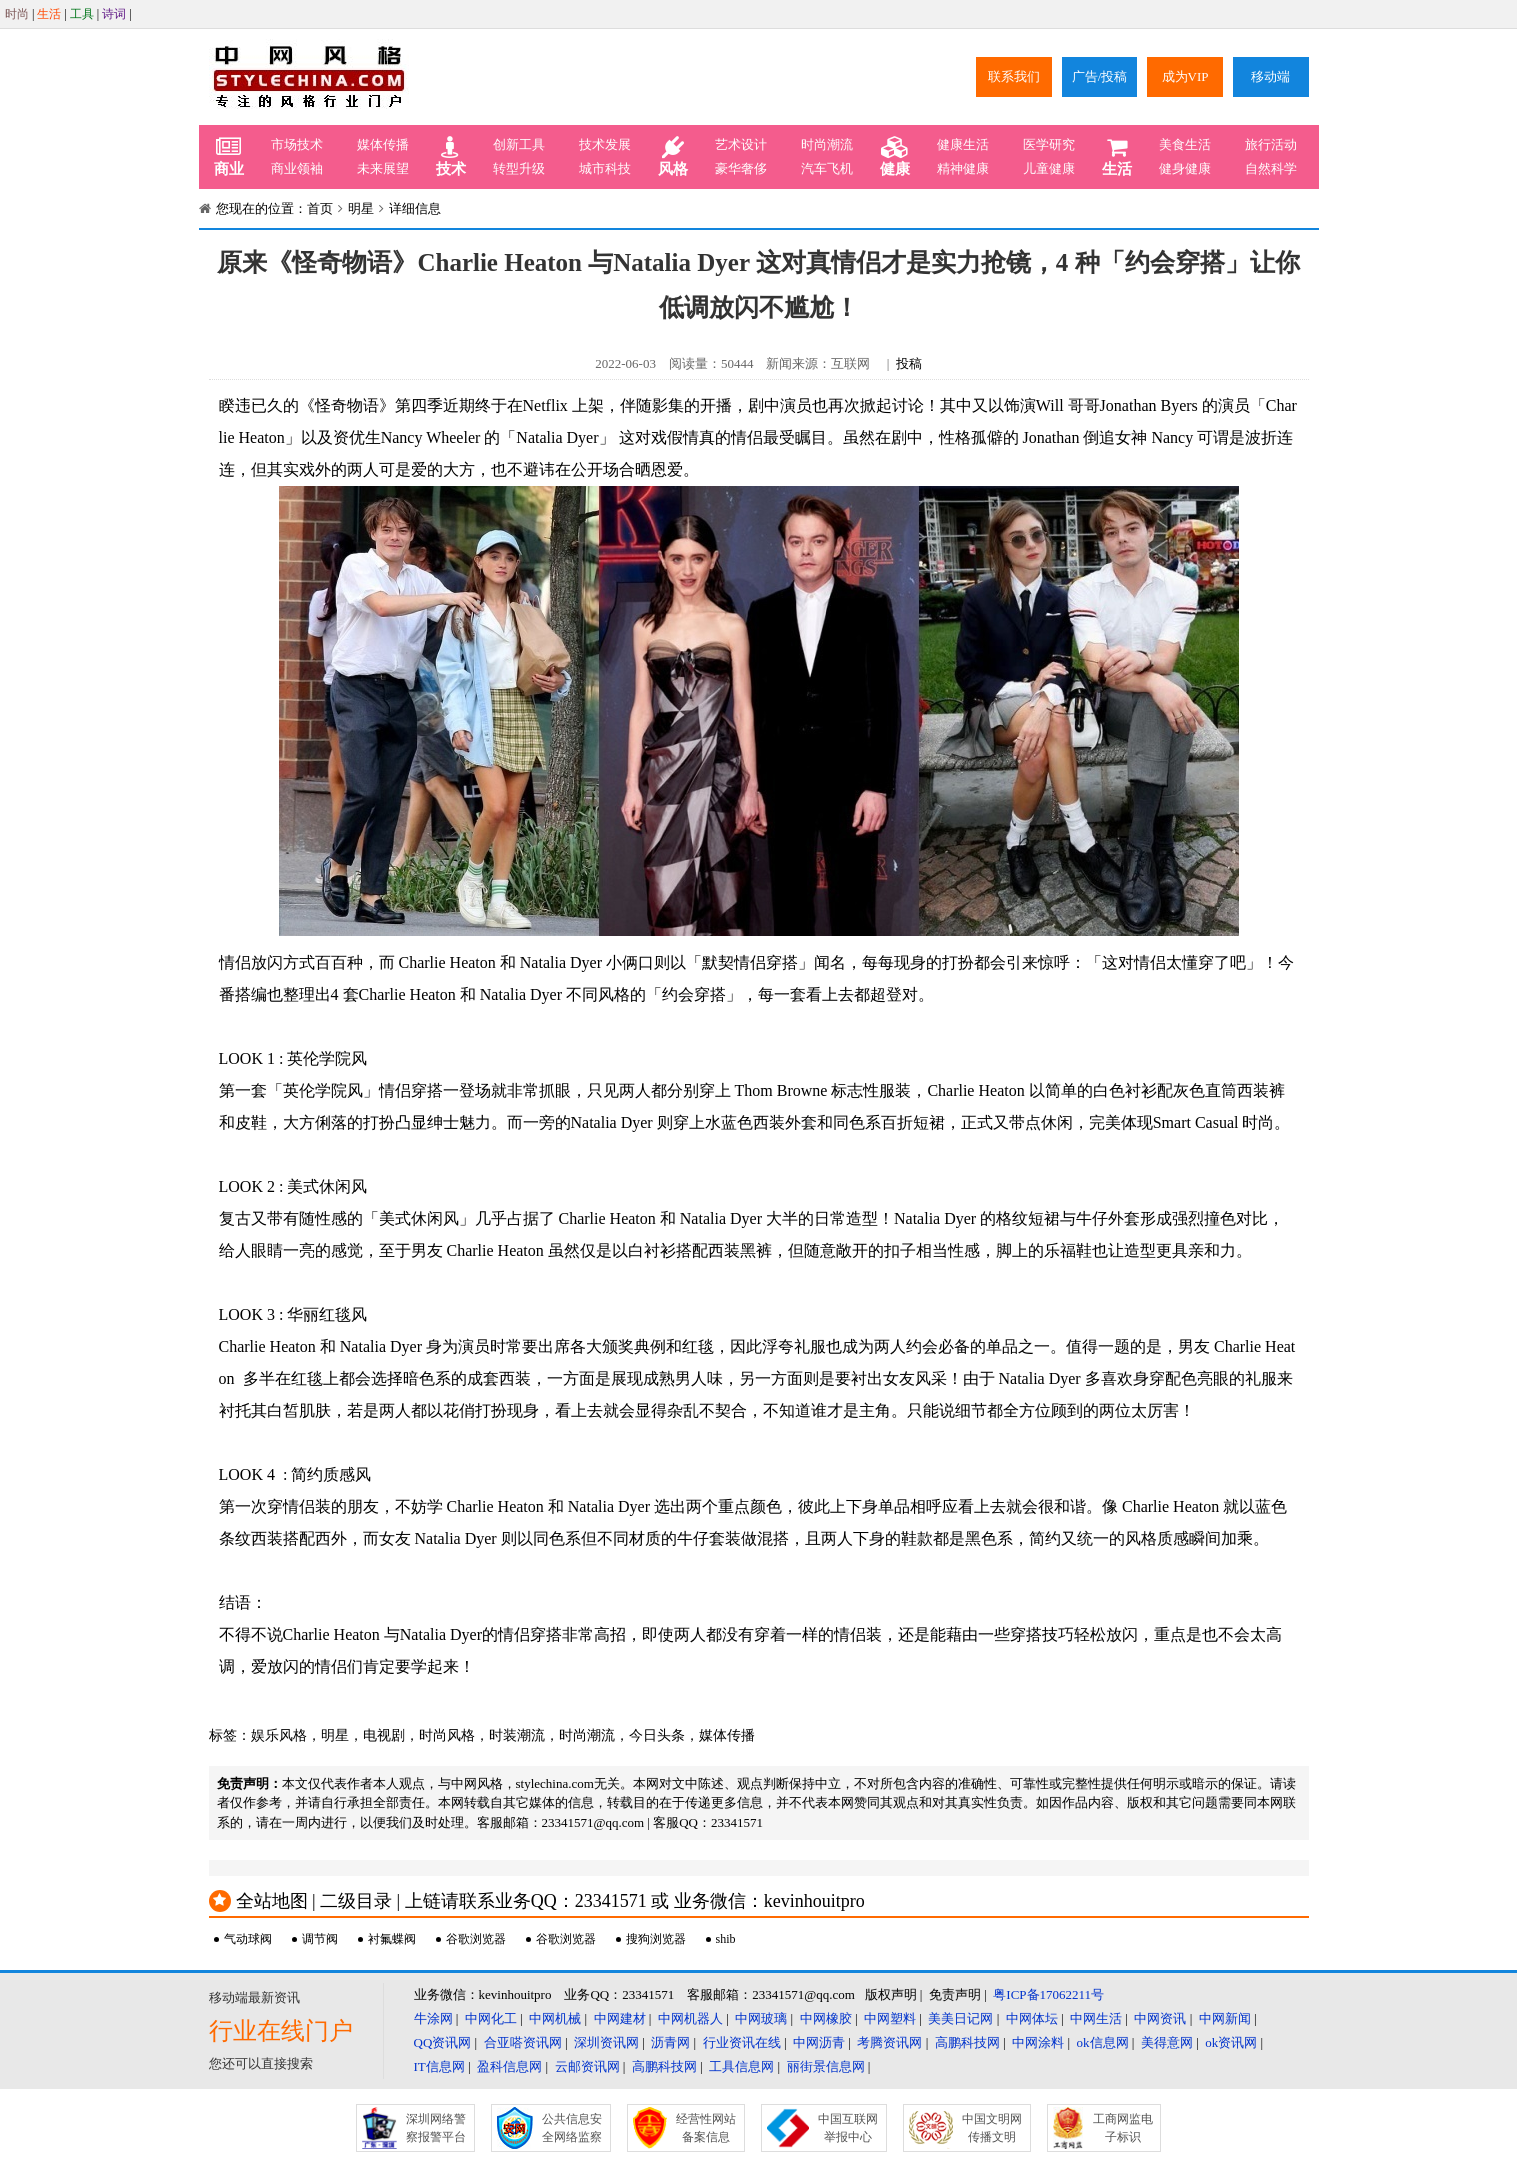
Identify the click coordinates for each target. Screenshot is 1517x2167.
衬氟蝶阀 (392, 1939)
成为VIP (1185, 76)
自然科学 (1271, 168)
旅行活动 (1271, 144)
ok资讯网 (1231, 2042)
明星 (361, 208)
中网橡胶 (826, 2018)
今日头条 (657, 1735)
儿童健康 (1049, 168)
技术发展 (605, 144)
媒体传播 (383, 144)
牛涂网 (433, 2018)
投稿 (909, 363)
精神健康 (963, 168)
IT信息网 (439, 2066)
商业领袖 (297, 168)
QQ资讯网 (443, 2042)
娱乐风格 (279, 1735)
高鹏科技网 (967, 2042)
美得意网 (1167, 2042)
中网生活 (1096, 2018)
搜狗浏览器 (656, 1939)
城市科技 (605, 168)
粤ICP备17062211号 (1048, 1994)
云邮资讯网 (587, 2066)
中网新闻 (1225, 2018)
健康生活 (963, 144)
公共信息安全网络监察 (572, 2128)
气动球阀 (248, 1939)
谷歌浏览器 (476, 1939)
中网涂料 (1038, 2042)
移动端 (1270, 76)
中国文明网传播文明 (992, 2128)
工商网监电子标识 (1123, 2128)
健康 (895, 157)
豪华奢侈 (741, 168)
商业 (229, 157)
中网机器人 (690, 2018)
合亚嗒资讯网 (523, 2042)
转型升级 (519, 168)
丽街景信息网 (826, 2066)
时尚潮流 (827, 144)
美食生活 (1185, 144)
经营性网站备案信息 (706, 2128)
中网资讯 (1160, 2018)
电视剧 (384, 1735)
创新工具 (519, 144)
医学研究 (1049, 144)
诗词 (114, 14)
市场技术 (297, 144)
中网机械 (555, 2018)
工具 (82, 14)
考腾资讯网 (889, 2042)
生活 (49, 14)
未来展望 (383, 168)
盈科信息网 (509, 2066)
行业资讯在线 (742, 2042)
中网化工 (491, 2018)
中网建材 (620, 2018)
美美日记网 (960, 2018)
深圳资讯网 (606, 2042)
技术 (451, 157)
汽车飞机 (827, 168)
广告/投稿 (1100, 76)
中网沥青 (819, 2042)
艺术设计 (741, 144)
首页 (320, 208)
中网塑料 (890, 2018)
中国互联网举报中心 (848, 2128)
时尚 (17, 14)
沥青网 (670, 2042)
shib (726, 1939)
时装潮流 (517, 1735)
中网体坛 (1032, 2018)
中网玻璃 (761, 2018)
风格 (673, 157)
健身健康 (1185, 168)
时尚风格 (447, 1735)
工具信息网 (741, 2066)
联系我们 (1014, 76)
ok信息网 (1103, 2042)
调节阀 (320, 1939)
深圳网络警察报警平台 (436, 2128)
